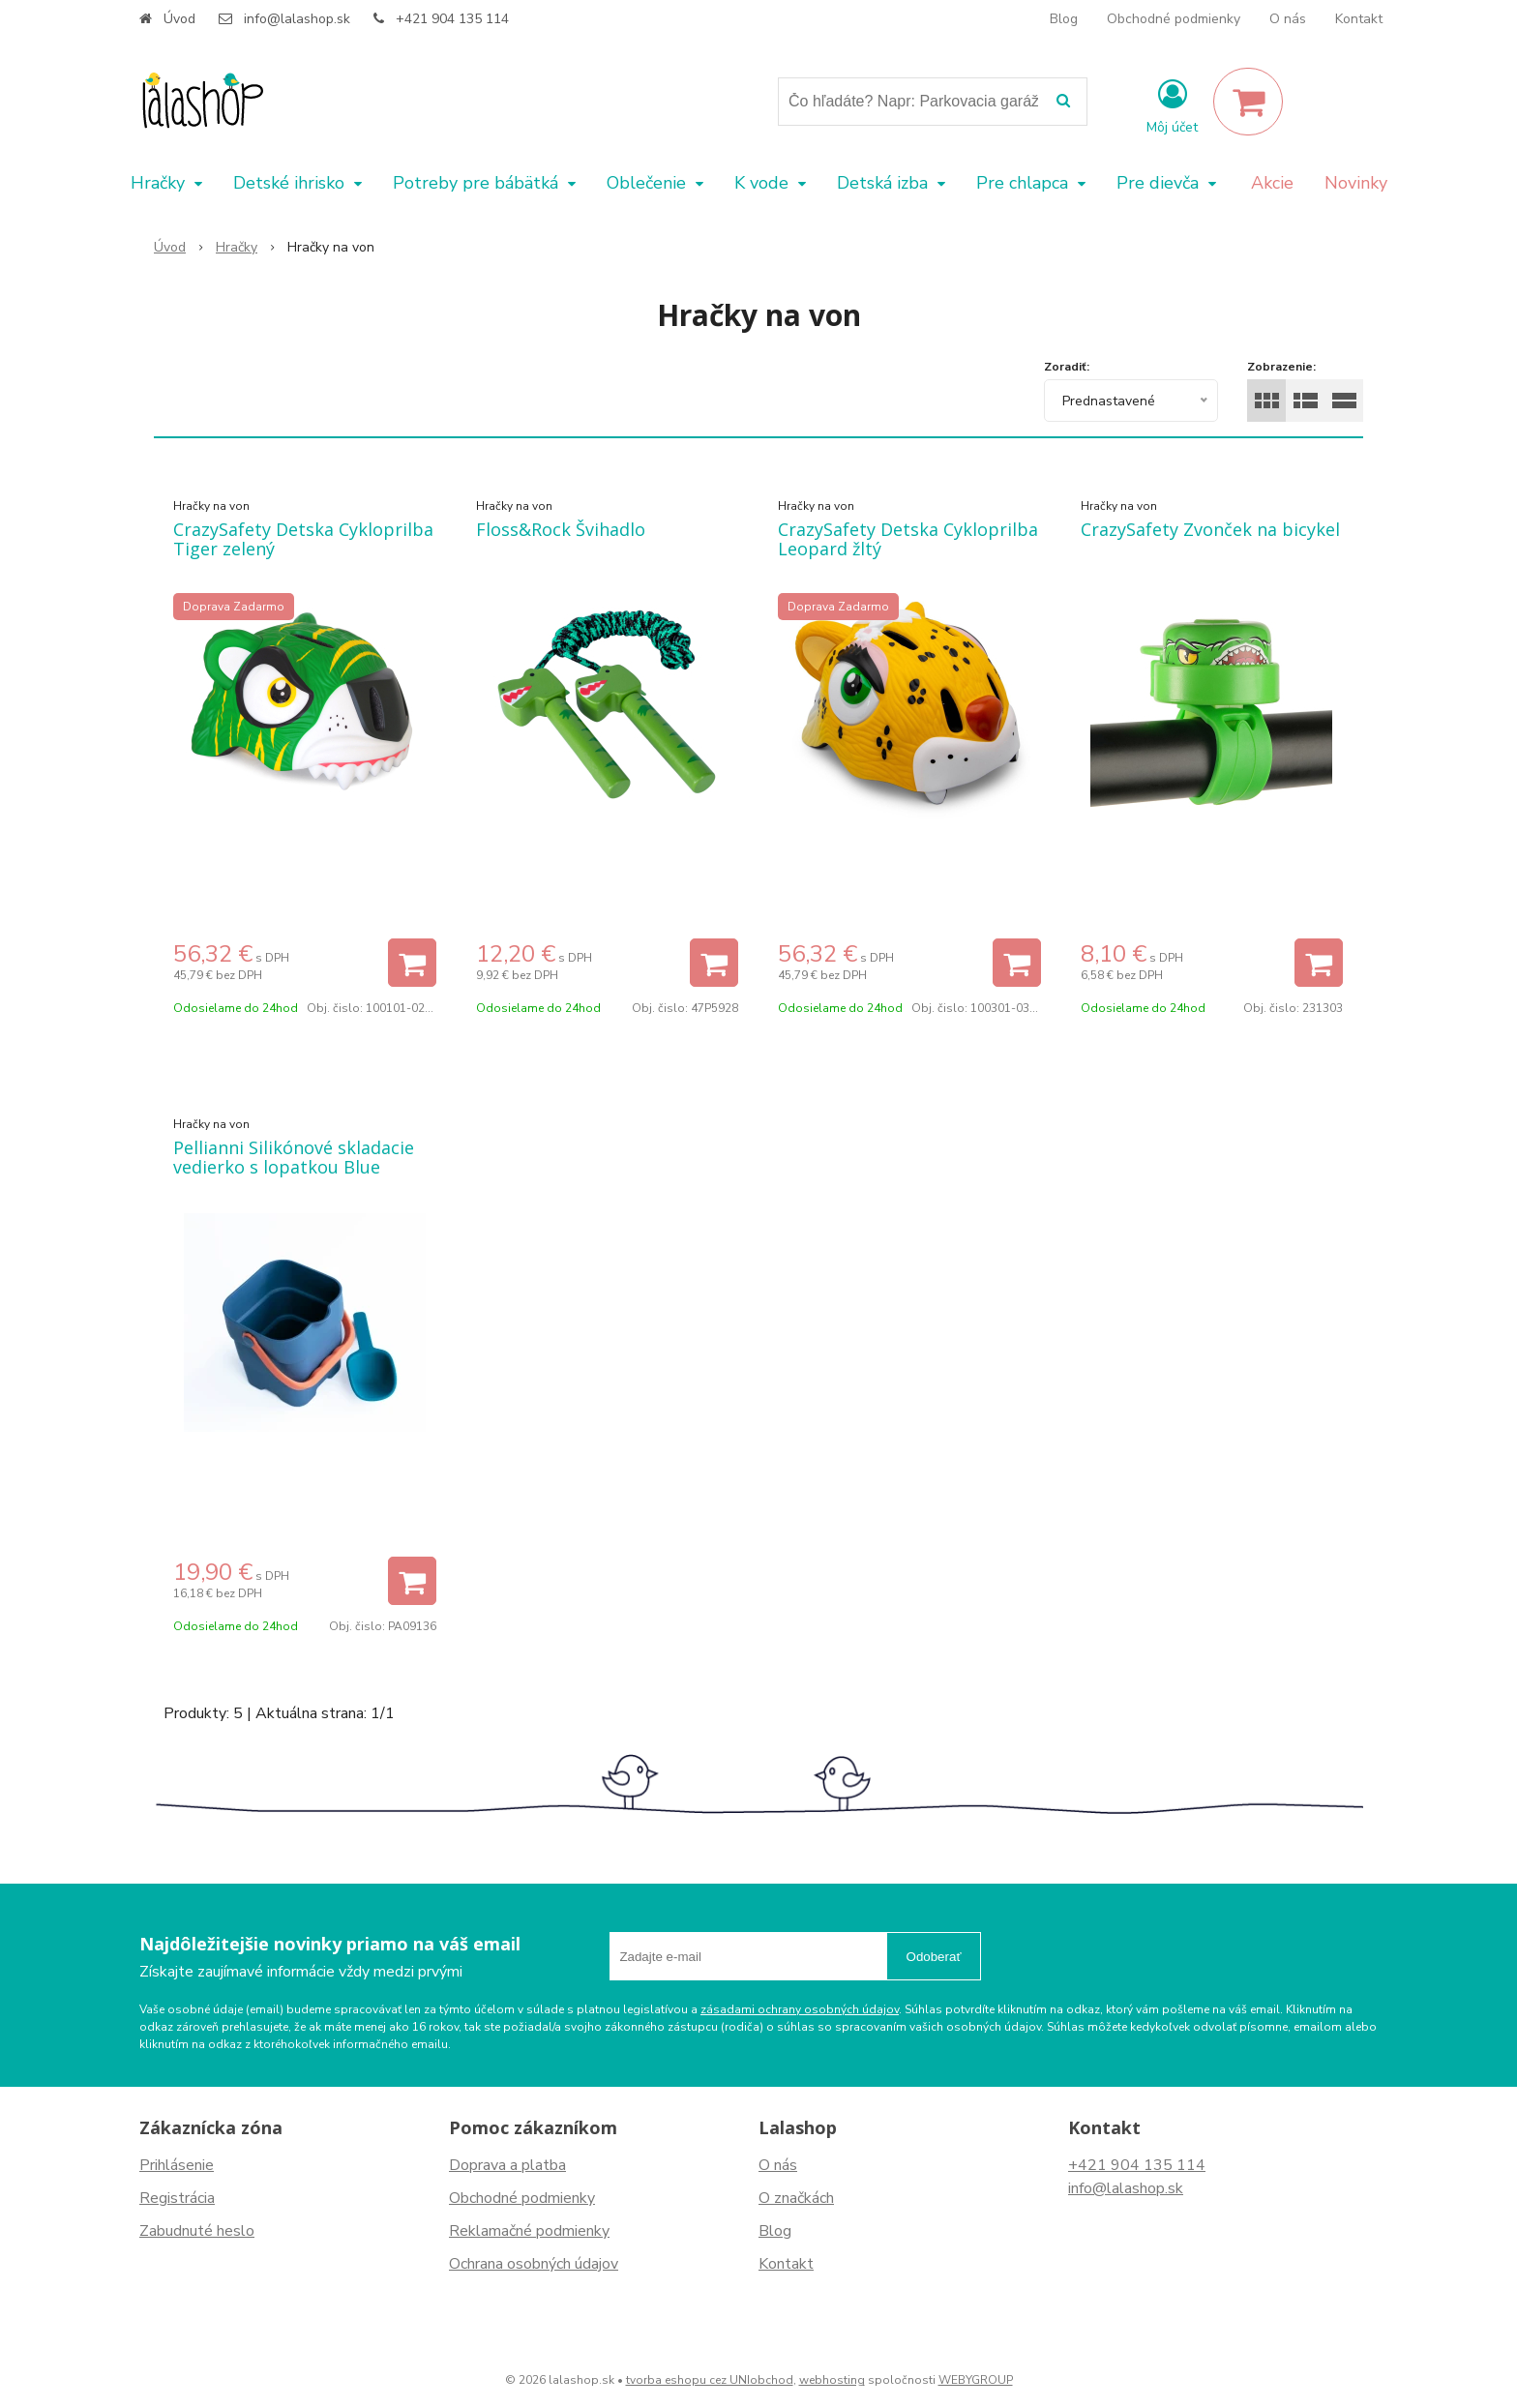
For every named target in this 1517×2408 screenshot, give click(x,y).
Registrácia (177, 2198)
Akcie (1272, 182)
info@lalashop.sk (297, 19)
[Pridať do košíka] (412, 962)
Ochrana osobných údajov (533, 2263)
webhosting (832, 2380)
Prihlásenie (176, 2165)
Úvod (179, 19)
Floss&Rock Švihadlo (560, 529)
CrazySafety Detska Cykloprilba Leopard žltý (908, 539)
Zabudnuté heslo (196, 2231)
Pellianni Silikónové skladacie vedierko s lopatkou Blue (293, 1157)
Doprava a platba (507, 2165)
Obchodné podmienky (1173, 19)
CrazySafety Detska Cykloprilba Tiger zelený (303, 539)
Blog (1064, 19)
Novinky (1355, 182)
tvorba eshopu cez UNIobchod (709, 2380)
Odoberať (934, 1956)
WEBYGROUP (975, 2380)
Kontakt (1359, 19)
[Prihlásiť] (1172, 105)
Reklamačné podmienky (529, 2231)
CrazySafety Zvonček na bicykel (1210, 529)
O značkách (796, 2198)
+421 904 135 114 (452, 19)
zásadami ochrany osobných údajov (799, 2009)
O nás (1287, 19)
